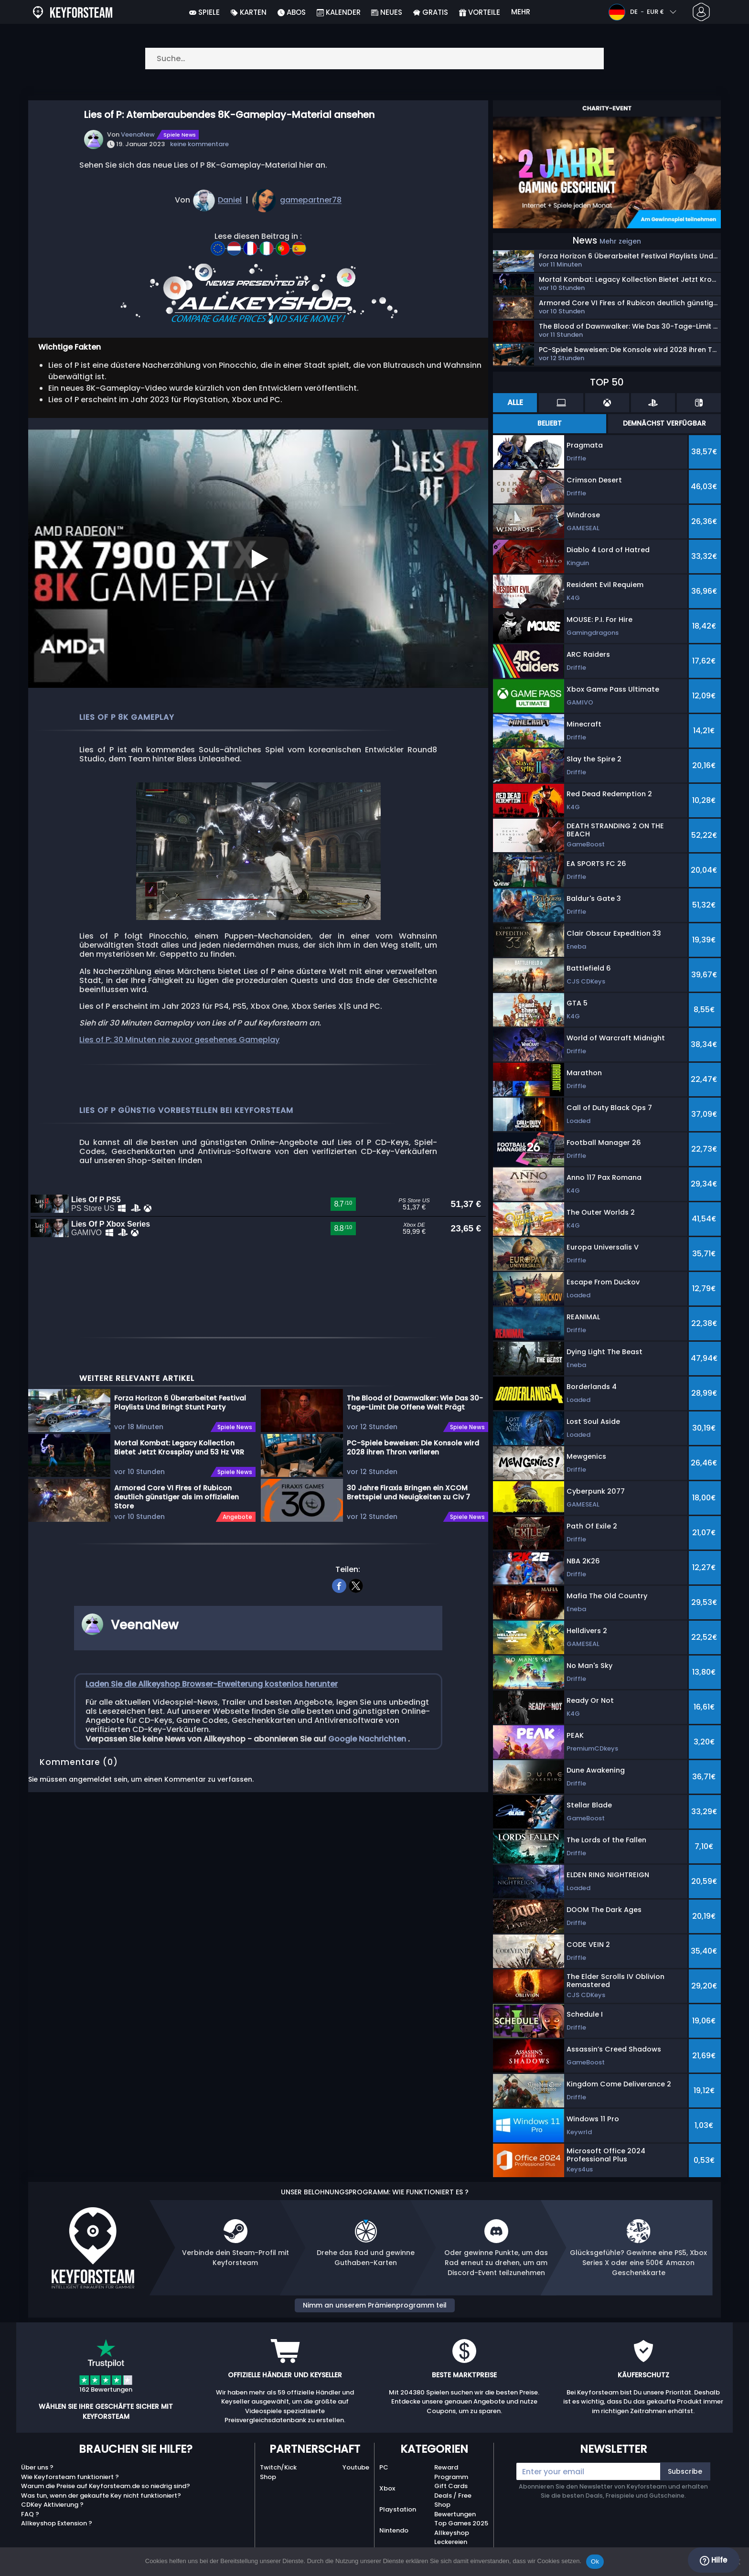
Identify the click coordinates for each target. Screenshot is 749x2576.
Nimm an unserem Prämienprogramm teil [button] (375, 2305)
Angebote (237, 1538)
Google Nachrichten (368, 1759)
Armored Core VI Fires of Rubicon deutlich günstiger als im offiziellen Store (176, 1517)
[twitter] (356, 1605)
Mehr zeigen (620, 241)
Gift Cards (451, 2485)
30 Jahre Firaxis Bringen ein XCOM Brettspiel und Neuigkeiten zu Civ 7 (408, 1513)
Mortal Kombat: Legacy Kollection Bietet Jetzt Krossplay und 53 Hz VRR (179, 1468)
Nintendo (393, 2530)
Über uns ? (37, 2467)
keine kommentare (199, 144)
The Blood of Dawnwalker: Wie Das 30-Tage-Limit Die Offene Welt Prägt (415, 1423)
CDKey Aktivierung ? (52, 2504)
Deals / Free (452, 2495)
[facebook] (339, 1605)
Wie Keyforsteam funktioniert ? (70, 2476)
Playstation (397, 2509)
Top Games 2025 (461, 2523)
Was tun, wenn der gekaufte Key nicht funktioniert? (101, 2495)
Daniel (230, 200)
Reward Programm (451, 2472)
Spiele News (179, 135)
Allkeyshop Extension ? (56, 2523)
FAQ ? (30, 2514)
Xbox (387, 2488)
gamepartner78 (311, 200)
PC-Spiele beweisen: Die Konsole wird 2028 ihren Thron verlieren (413, 1468)
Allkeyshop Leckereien (451, 2537)
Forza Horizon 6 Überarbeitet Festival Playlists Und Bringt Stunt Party (180, 1423)
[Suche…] (374, 58)
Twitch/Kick (278, 2467)
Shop (268, 2476)
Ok (595, 2561)
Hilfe (713, 2560)
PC (383, 2467)
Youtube (355, 2467)
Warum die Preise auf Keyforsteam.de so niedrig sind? (105, 2485)
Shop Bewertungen (455, 2509)
